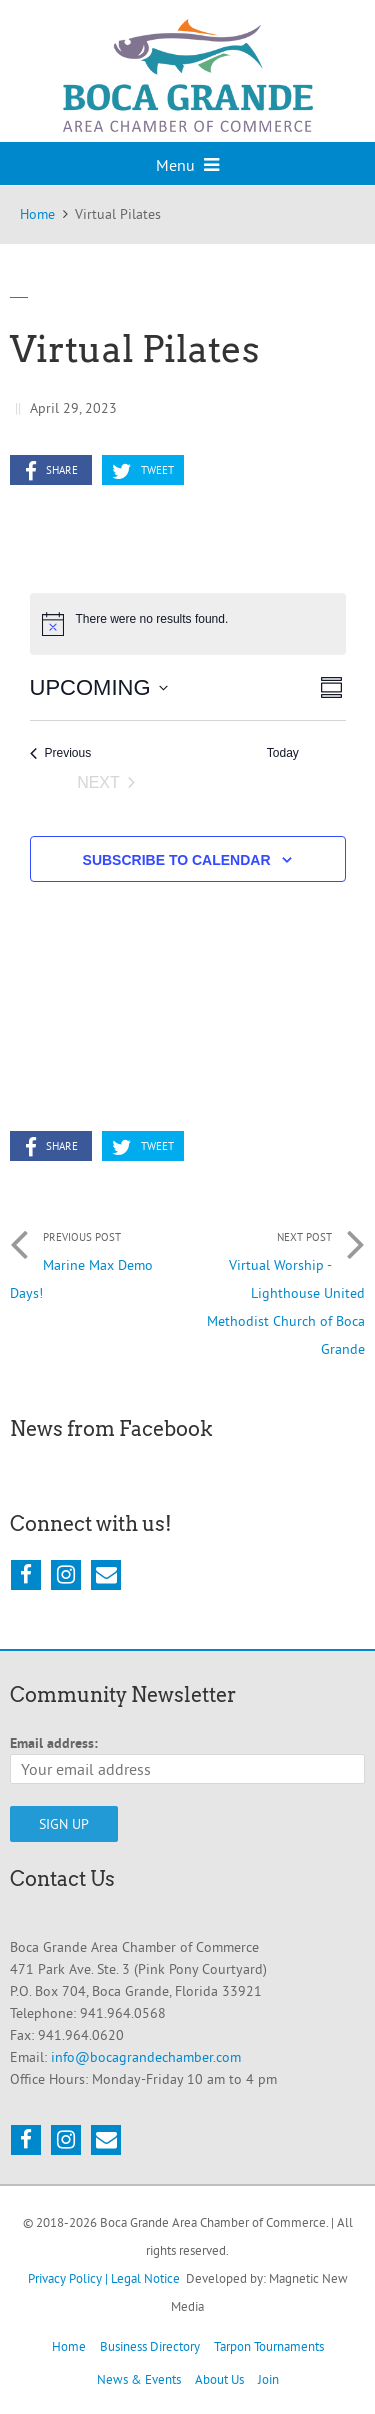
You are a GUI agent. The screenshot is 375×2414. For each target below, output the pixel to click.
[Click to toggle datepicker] (99, 687)
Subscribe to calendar (177, 860)
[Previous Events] (61, 753)
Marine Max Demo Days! (99, 1260)
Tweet (143, 471)
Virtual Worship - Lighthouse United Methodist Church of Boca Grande (277, 1288)
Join (268, 2379)
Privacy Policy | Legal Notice (104, 2278)
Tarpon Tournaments (269, 2346)
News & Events (139, 2379)
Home (69, 2346)
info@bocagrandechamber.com (146, 2057)
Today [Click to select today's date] (283, 753)
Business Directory (150, 2346)
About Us (219, 2379)
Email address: (54, 1743)
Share (51, 471)
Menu (187, 165)
